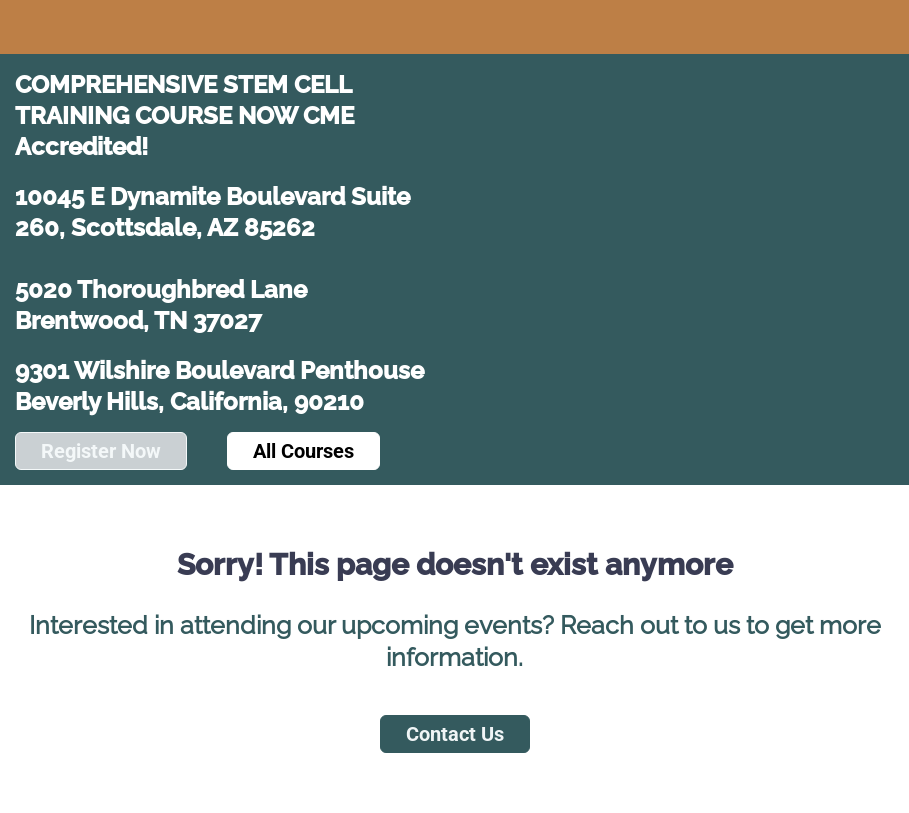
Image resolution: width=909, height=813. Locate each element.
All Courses (303, 451)
